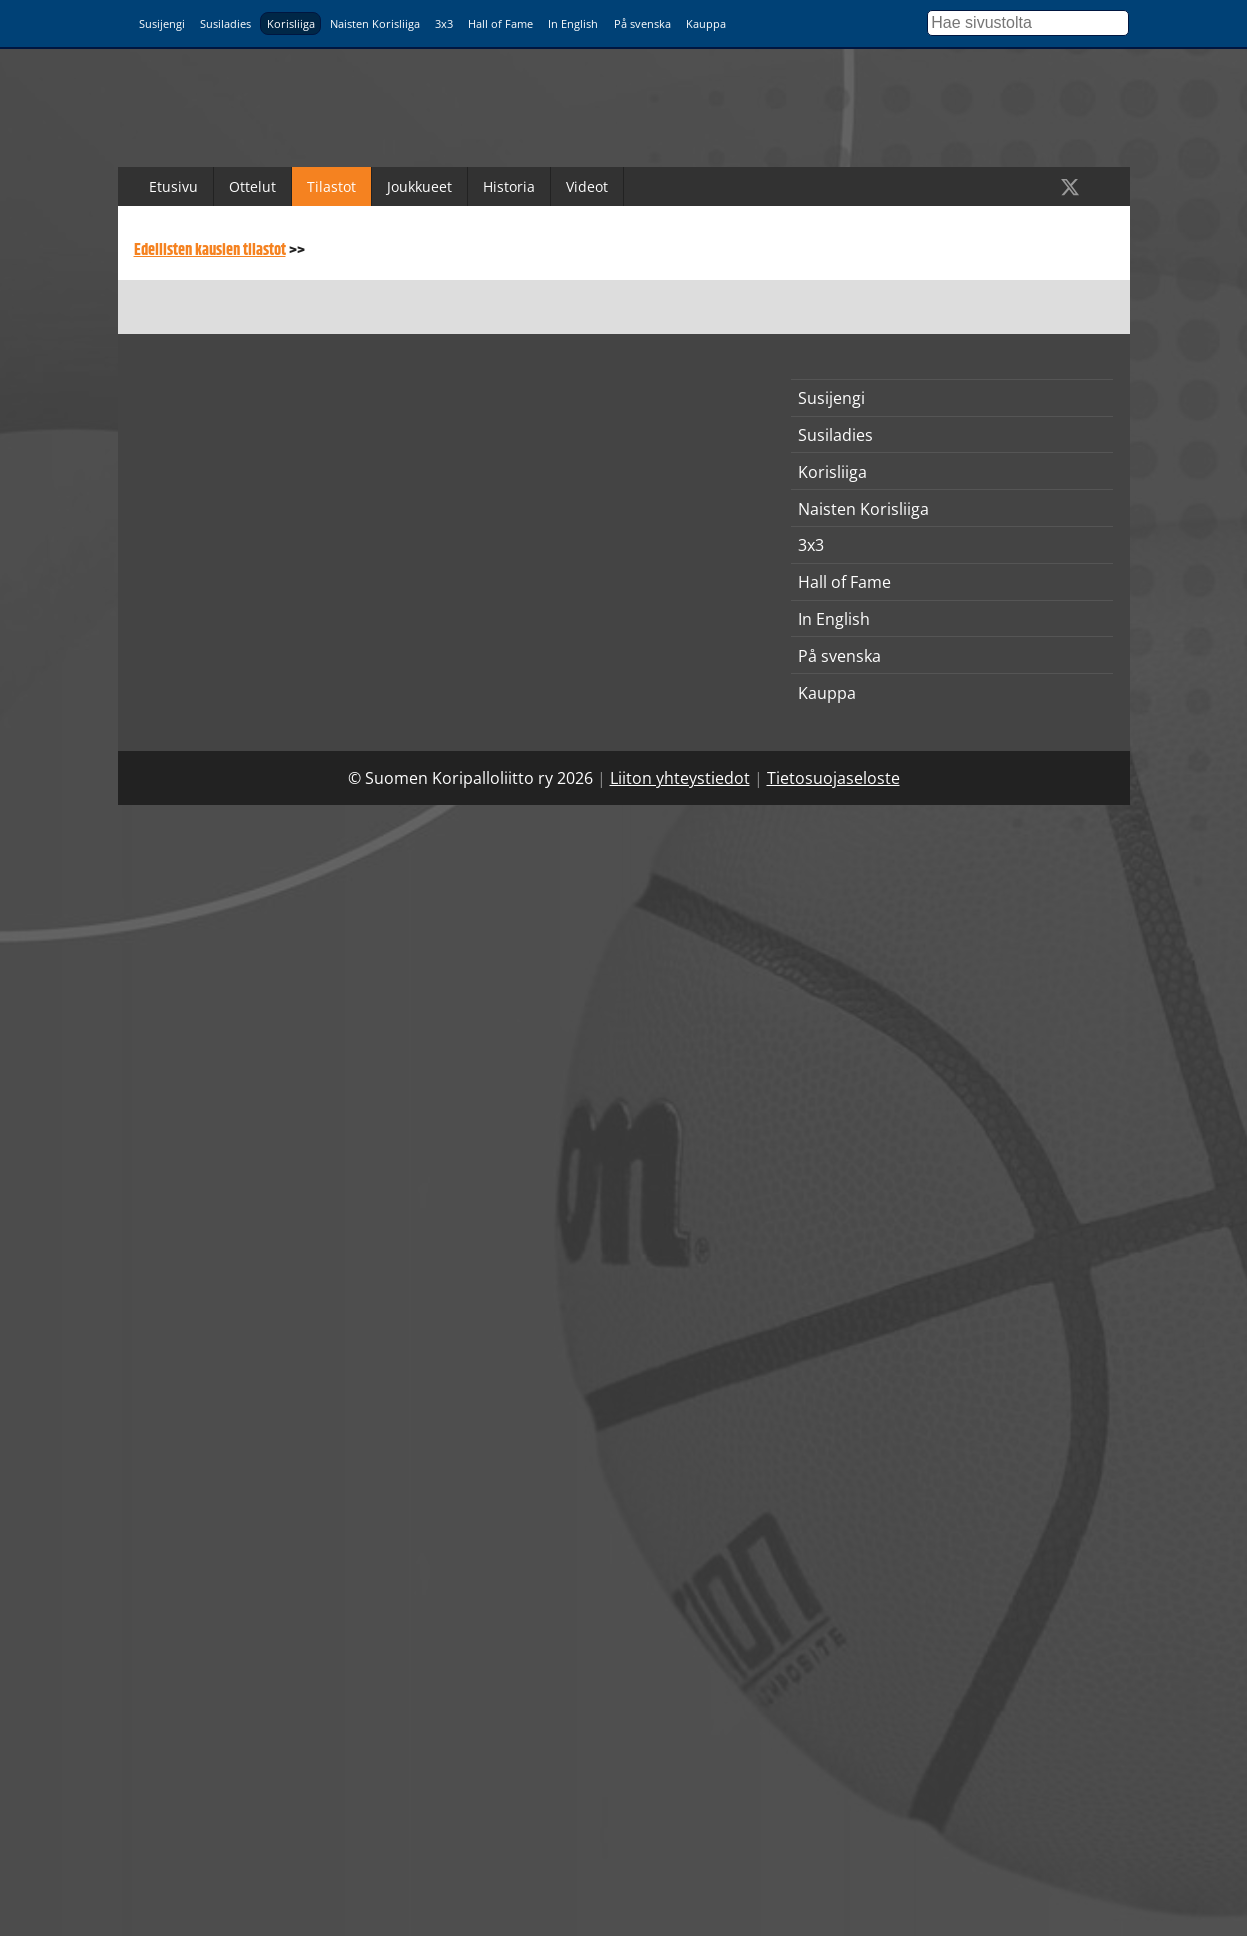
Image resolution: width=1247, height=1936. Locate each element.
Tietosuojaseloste (833, 778)
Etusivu (173, 186)
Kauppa (706, 23)
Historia (509, 186)
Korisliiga (291, 23)
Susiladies (225, 23)
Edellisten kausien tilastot (210, 250)
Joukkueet (419, 186)
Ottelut (252, 186)
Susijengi (162, 23)
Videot (587, 186)
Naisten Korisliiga (375, 23)
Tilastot (331, 186)
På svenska (642, 23)
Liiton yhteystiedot (680, 778)
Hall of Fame (500, 23)
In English (573, 23)
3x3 (444, 23)
